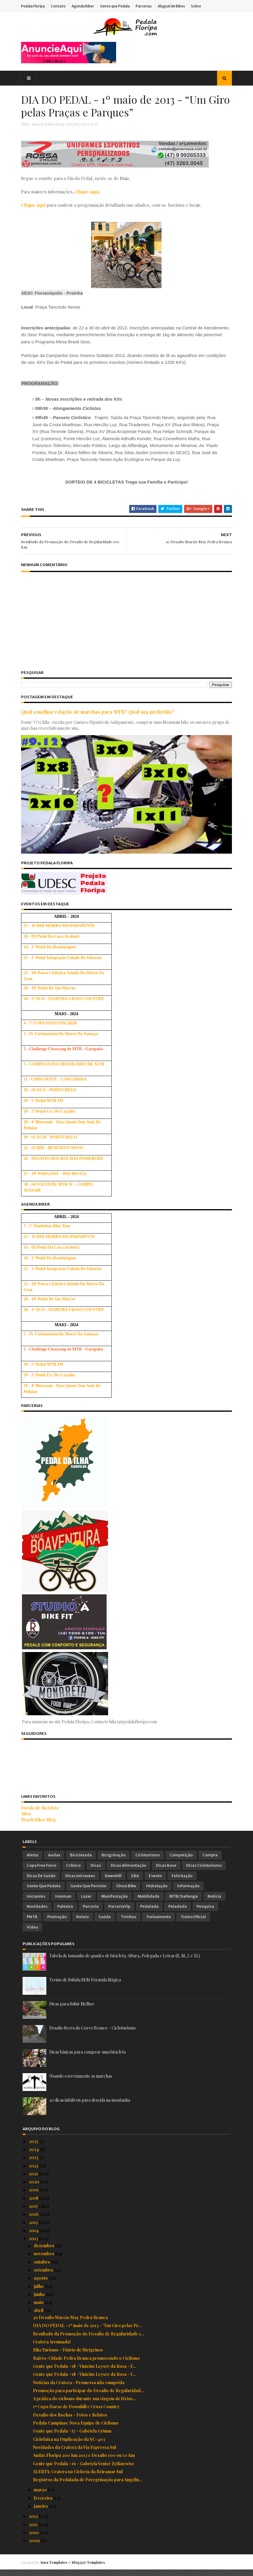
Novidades (37, 1912)
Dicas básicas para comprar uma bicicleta (87, 2058)
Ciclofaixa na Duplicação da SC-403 (69, 2445)
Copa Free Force (41, 1871)
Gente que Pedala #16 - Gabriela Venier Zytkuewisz (83, 2470)
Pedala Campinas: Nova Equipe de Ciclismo (75, 2429)
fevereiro (43, 2504)
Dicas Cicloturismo (204, 1871)
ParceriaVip (119, 1912)
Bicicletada (81, 1861)
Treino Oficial (193, 1923)
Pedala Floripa (34, 6)
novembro (44, 2260)
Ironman (63, 1902)
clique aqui (88, 192)
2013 (34, 2245)
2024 (34, 2155)
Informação (188, 1892)
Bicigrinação (114, 1861)
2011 (34, 2531)
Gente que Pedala (116, 6)
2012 (34, 2523)
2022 (34, 2172)
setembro (44, 2276)
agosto (41, 2284)
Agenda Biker (84, 6)
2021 (34, 2180)
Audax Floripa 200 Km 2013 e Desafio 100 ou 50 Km (84, 2461)
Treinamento (158, 1923)
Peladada (177, 1912)
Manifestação (114, 1902)
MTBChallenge (183, 1902)
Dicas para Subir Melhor (71, 2010)
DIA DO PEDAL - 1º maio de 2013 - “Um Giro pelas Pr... (87, 2332)
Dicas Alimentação (128, 1871)
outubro (42, 2268)
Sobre (197, 6)
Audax (54, 1861)
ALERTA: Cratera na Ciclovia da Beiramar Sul (78, 2478)
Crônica (73, 1871)
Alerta (32, 1861)
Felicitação (182, 1882)
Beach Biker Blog (40, 1826)
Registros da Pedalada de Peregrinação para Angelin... (88, 2486)
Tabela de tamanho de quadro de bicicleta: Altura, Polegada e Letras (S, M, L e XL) (124, 1962)
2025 (34, 2147)
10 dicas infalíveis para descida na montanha (89, 2106)
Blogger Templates (89, 2568)
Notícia (214, 1902)
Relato (82, 1923)
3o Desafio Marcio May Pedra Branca (70, 2324)
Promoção (57, 1923)
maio (39, 2308)
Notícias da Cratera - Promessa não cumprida (78, 2389)
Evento (155, 1882)
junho (40, 2300)
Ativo (28, 1820)
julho (39, 2292)
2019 (34, 2196)
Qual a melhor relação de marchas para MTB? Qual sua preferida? (99, 719)
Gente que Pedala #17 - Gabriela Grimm (72, 2437)
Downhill (113, 1882)
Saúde (105, 1923)
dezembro (44, 2252)
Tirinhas (128, 1923)
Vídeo (32, 1933)
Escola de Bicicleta (41, 1814)
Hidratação (156, 1892)
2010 (34, 2539)
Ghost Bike (126, 1892)
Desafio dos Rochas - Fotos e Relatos (70, 2421)
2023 (34, 2163)
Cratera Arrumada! (52, 2348)
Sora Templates (55, 2568)
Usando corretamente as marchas (80, 2082)
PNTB (32, 1923)
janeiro (41, 2512)
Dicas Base (166, 1871)
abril (39, 2317)
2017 (34, 2212)
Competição (181, 1861)
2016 (34, 2220)
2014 (34, 2236)
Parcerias (145, 6)
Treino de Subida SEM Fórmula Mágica (85, 1986)
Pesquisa (205, 1912)
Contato (59, 6)
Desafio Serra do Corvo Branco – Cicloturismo (92, 2034)
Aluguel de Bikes (172, 6)
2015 (34, 2228)
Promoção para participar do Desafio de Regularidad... (88, 2397)
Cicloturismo (147, 1861)
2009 (35, 2547)
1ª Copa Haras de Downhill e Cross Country (76, 2413)
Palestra (65, 1912)
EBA (135, 1882)
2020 (34, 2188)
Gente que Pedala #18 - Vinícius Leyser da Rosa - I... (84, 2380)
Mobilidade (148, 1902)
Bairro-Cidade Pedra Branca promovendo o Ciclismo (86, 2364)
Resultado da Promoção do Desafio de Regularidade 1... (88, 2340)
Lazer (86, 1902)
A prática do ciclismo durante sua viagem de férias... (84, 2405)
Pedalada (149, 1912)
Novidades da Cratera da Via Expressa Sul (74, 2453)
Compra (210, 1861)
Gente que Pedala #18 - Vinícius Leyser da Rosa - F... (84, 2372)
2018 (34, 2204)
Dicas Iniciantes (80, 1882)
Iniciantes (36, 1902)
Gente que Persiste (88, 1892)
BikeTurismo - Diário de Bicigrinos (68, 2356)
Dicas (96, 1871)
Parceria (91, 1912)
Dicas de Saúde (41, 1882)
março (41, 2496)
